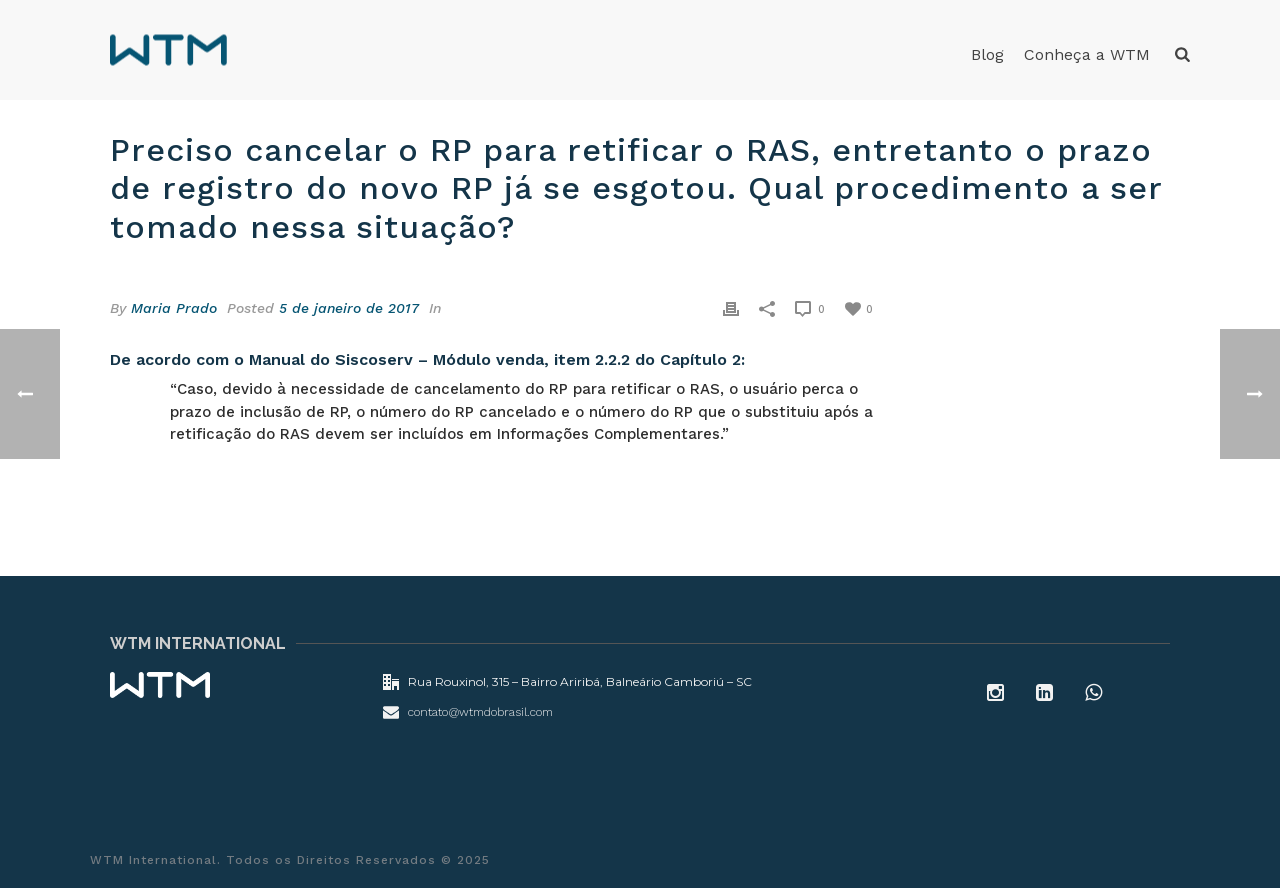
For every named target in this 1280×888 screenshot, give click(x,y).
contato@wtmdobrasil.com (480, 712)
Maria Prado (174, 308)
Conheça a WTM (1087, 54)
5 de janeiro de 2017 (349, 308)
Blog (987, 54)
